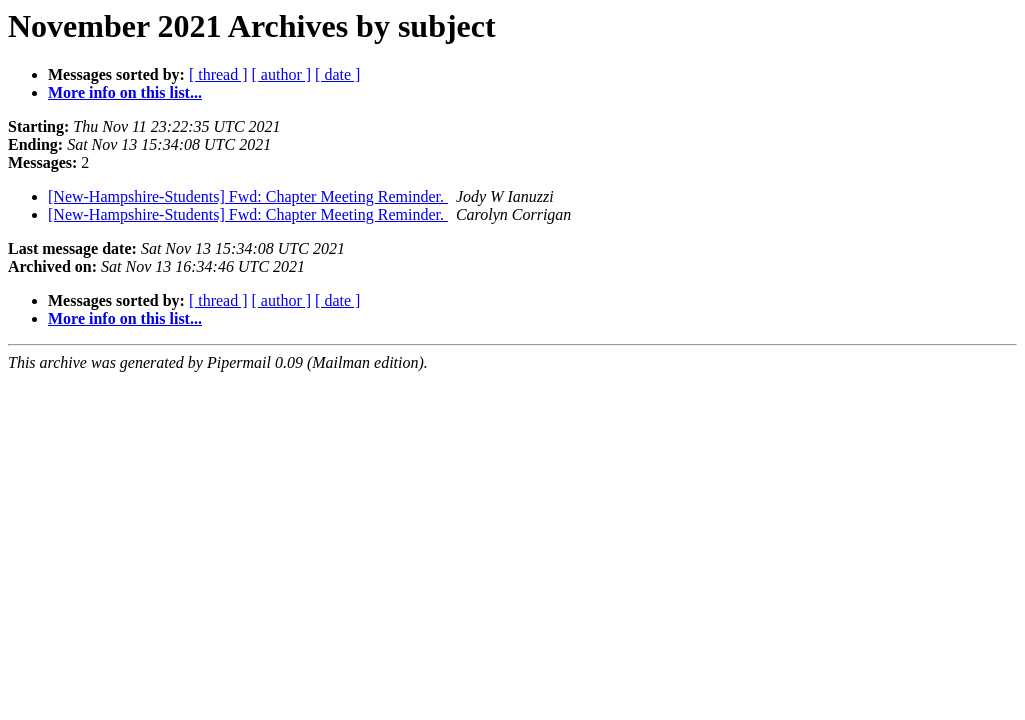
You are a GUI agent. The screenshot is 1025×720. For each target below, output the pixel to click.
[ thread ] (218, 74)
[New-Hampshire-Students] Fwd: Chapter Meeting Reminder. (248, 196)
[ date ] (337, 74)
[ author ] (282, 74)
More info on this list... (125, 92)
